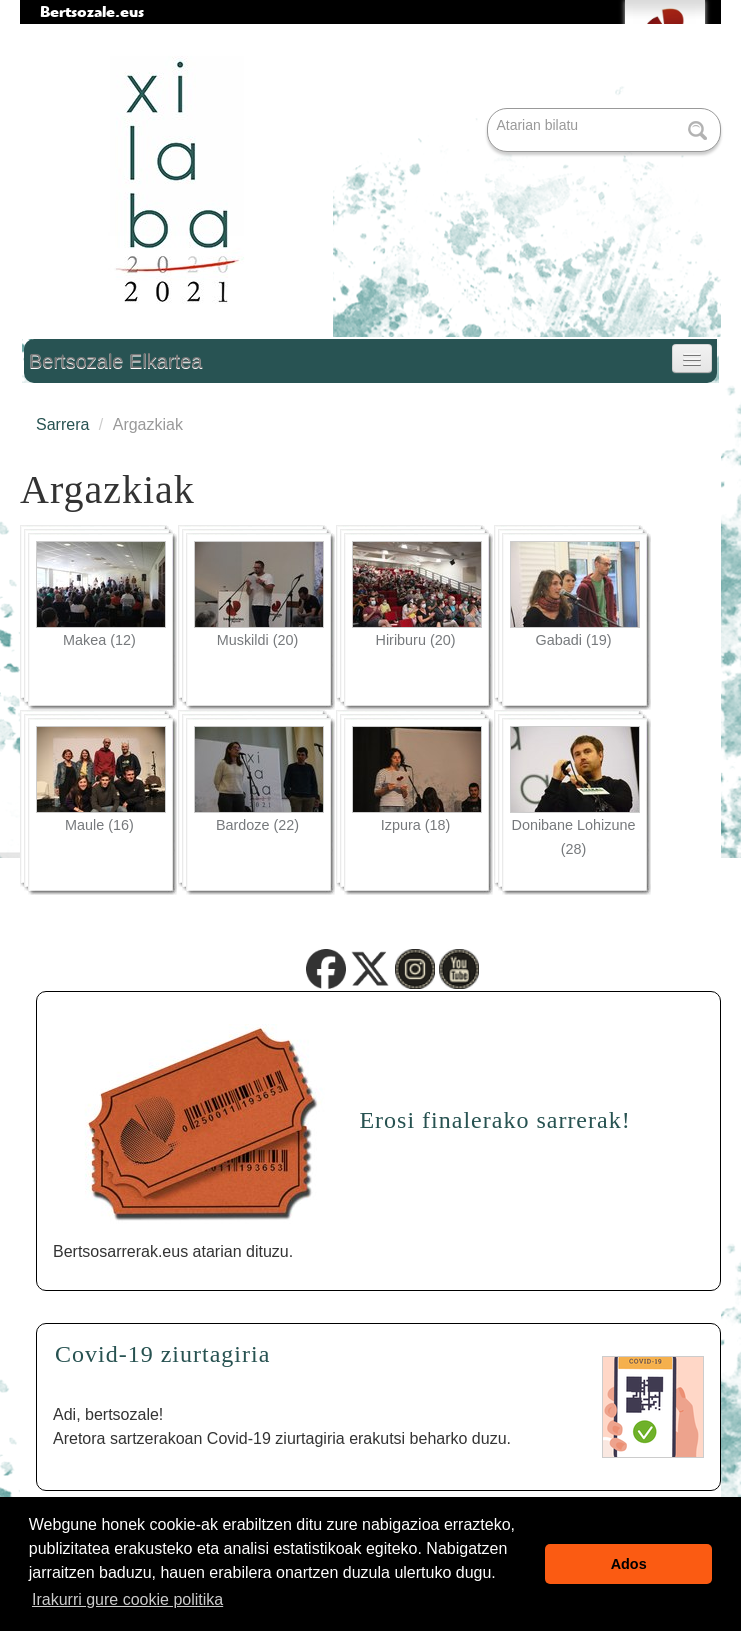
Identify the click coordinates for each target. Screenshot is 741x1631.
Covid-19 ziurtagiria (162, 1354)
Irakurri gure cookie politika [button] (127, 1599)
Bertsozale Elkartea (115, 361)
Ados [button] (629, 1564)
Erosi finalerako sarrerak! (494, 1120)
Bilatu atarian (489, 109)
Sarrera (62, 424)
